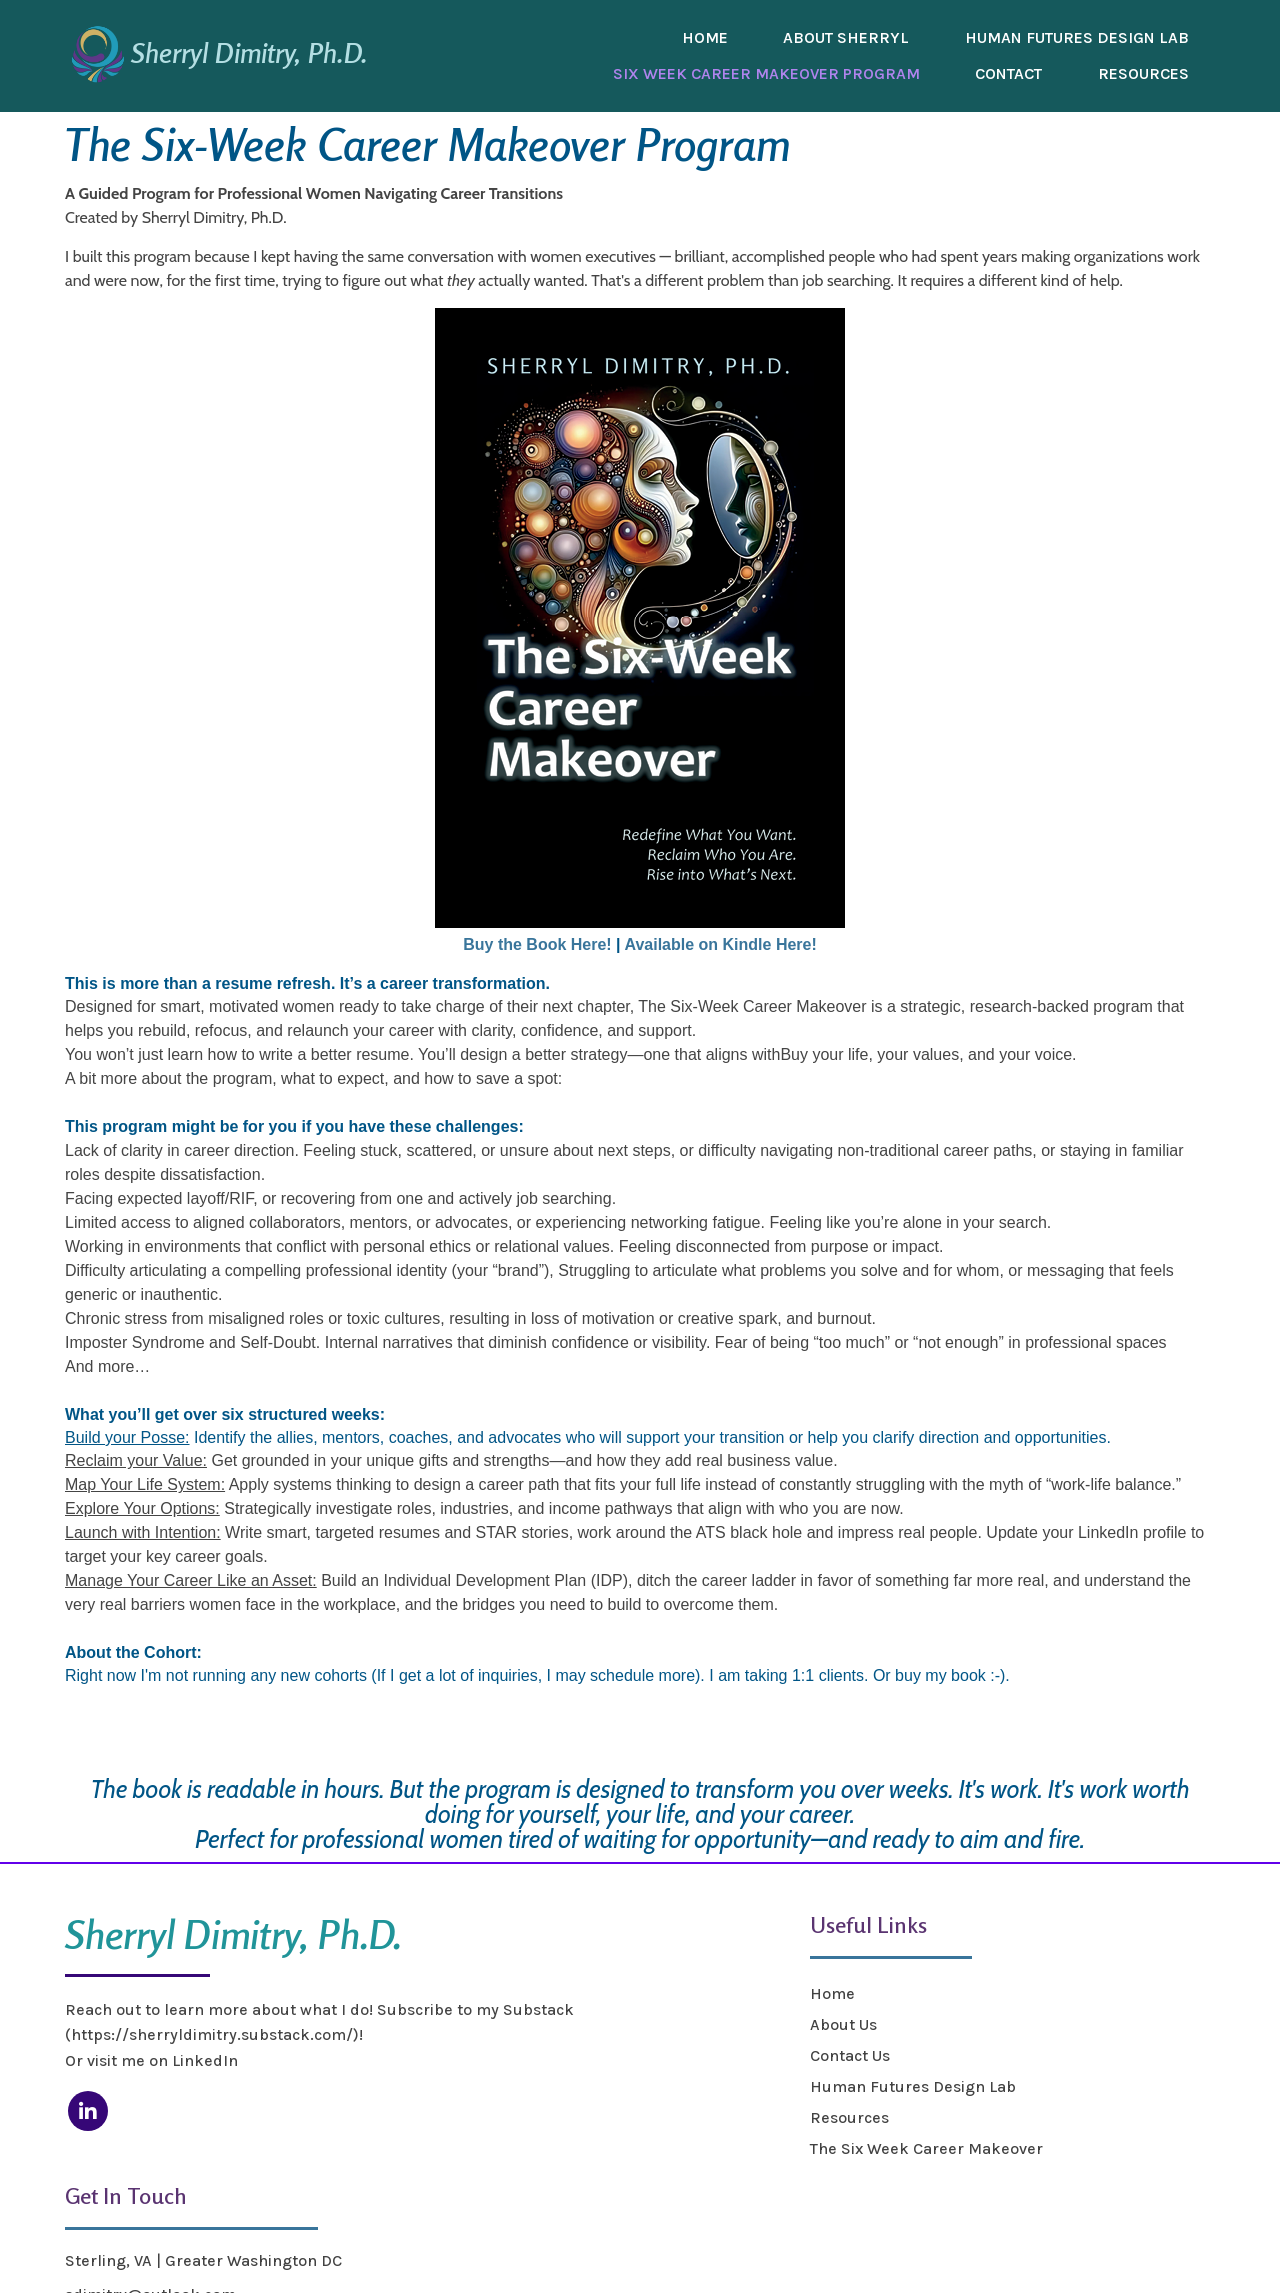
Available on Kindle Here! (720, 944)
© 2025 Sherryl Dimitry (151, 2255)
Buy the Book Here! (537, 944)
